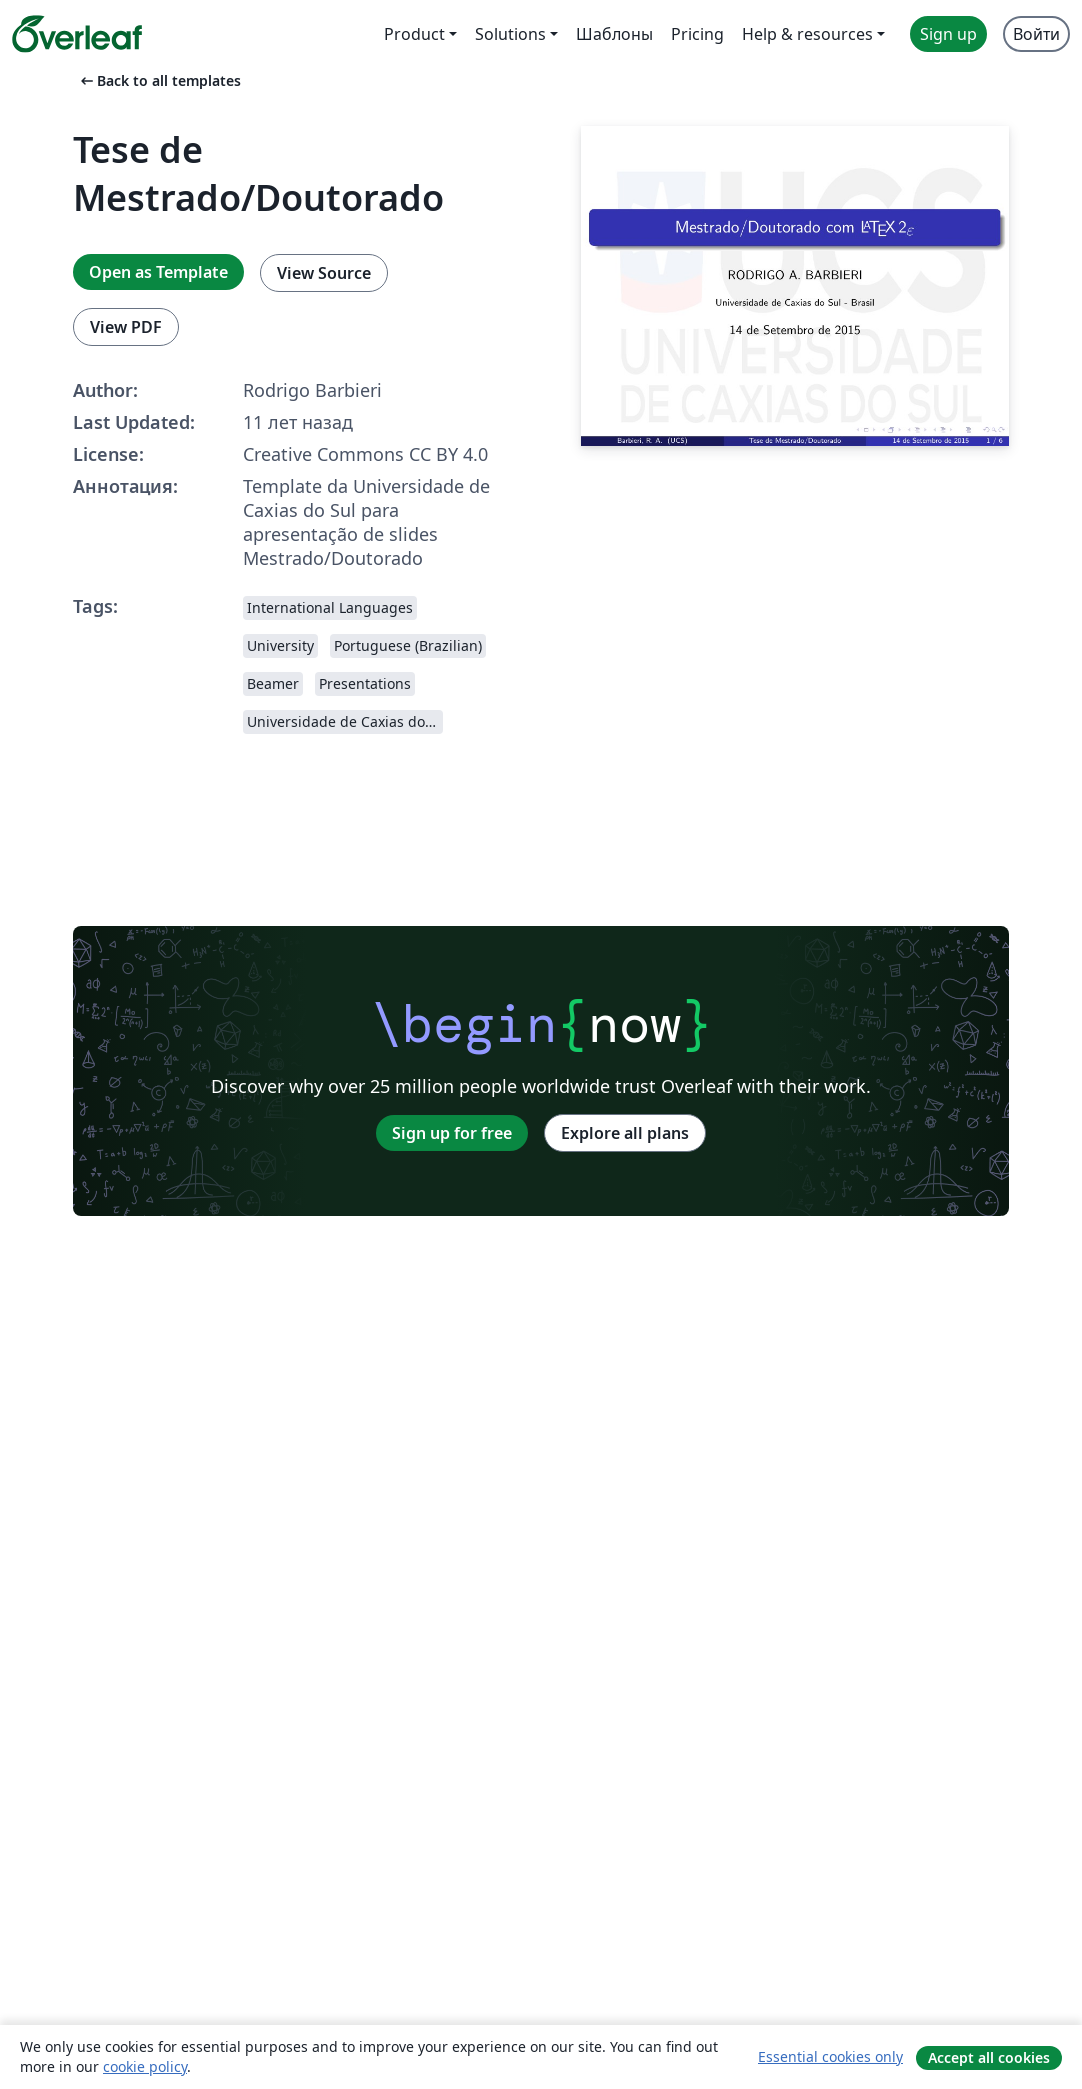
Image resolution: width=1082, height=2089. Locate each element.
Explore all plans (625, 1133)
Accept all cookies (989, 2057)
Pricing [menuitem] (697, 34)
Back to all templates (159, 80)
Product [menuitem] (414, 34)
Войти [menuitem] (1036, 34)
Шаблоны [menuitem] (614, 34)
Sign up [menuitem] (948, 34)
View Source (324, 273)
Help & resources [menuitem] (807, 34)
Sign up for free (452, 1133)
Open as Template (158, 272)
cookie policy (145, 2066)
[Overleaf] (77, 34)
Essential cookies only (830, 2056)
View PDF (126, 327)
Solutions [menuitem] (510, 34)
